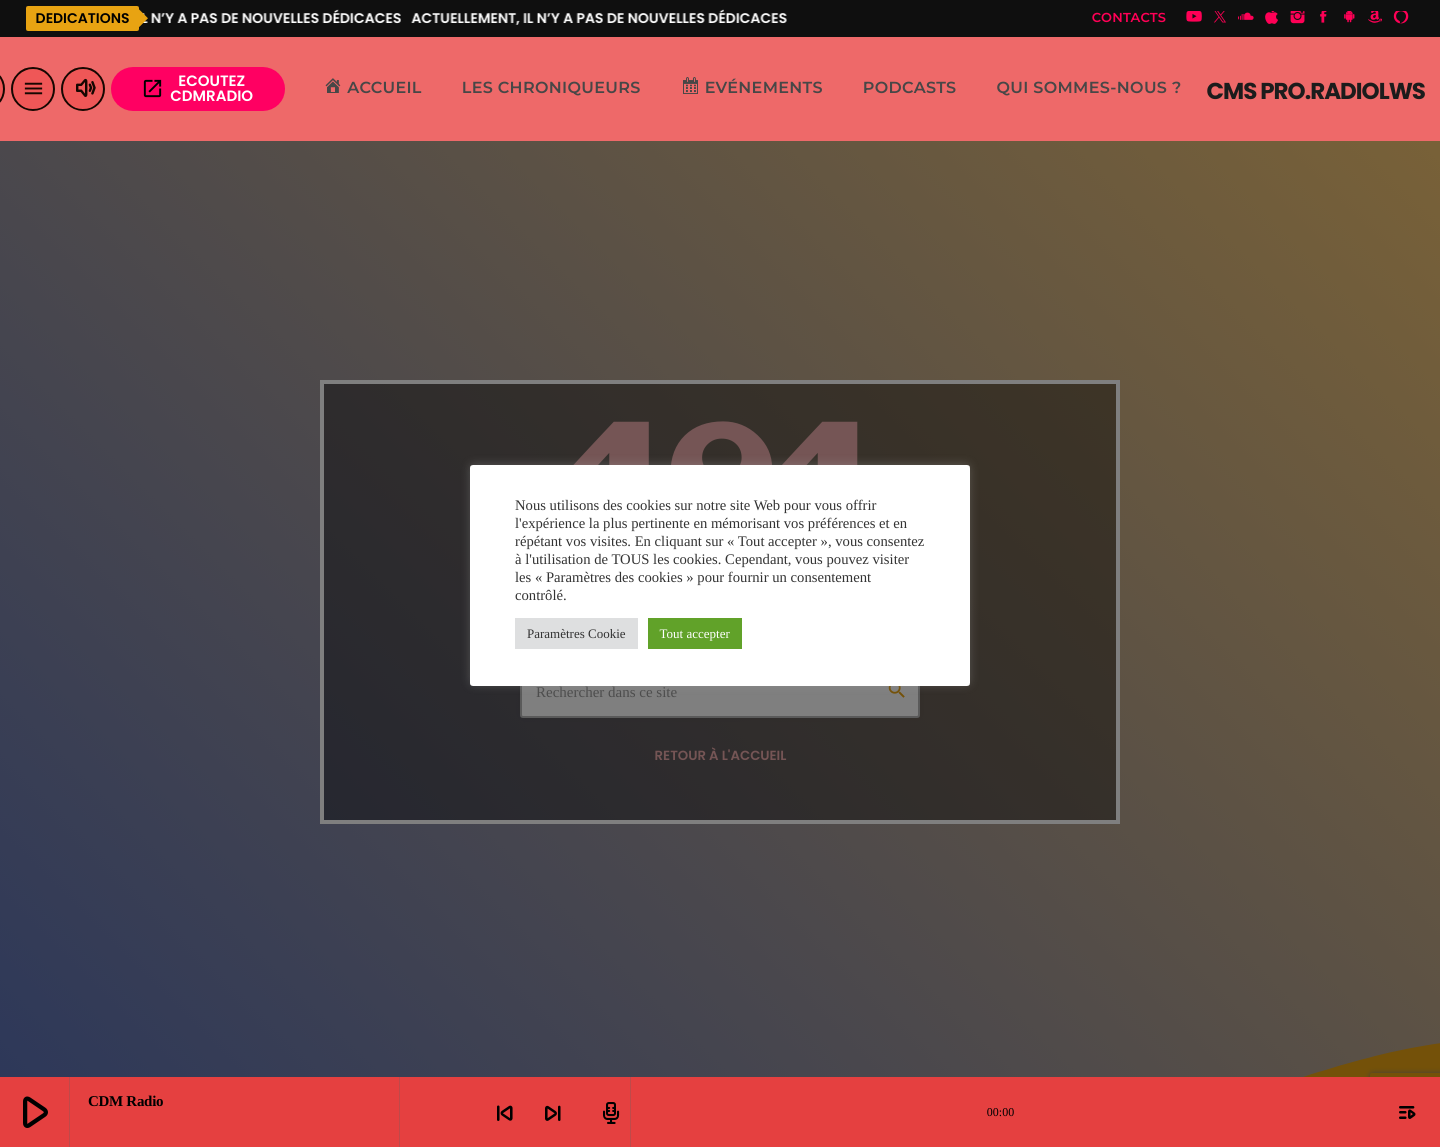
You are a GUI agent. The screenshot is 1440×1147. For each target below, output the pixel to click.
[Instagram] (1298, 18)
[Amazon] (1375, 18)
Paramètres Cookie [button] (576, 633)
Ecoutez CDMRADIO (197, 89)
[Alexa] (1401, 18)
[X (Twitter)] (1220, 18)
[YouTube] (1194, 18)
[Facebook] (1324, 18)
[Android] (1349, 18)
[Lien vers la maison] (1316, 89)
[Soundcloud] (1246, 18)
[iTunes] (1272, 18)
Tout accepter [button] (695, 633)
